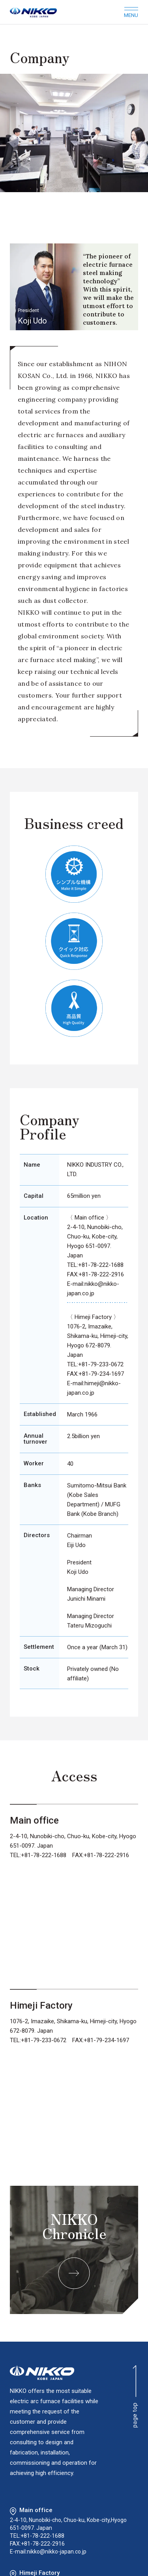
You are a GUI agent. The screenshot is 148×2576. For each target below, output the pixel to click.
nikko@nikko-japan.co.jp (56, 2551)
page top (135, 2396)
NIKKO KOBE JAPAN (33, 12)
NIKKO (42, 2372)
